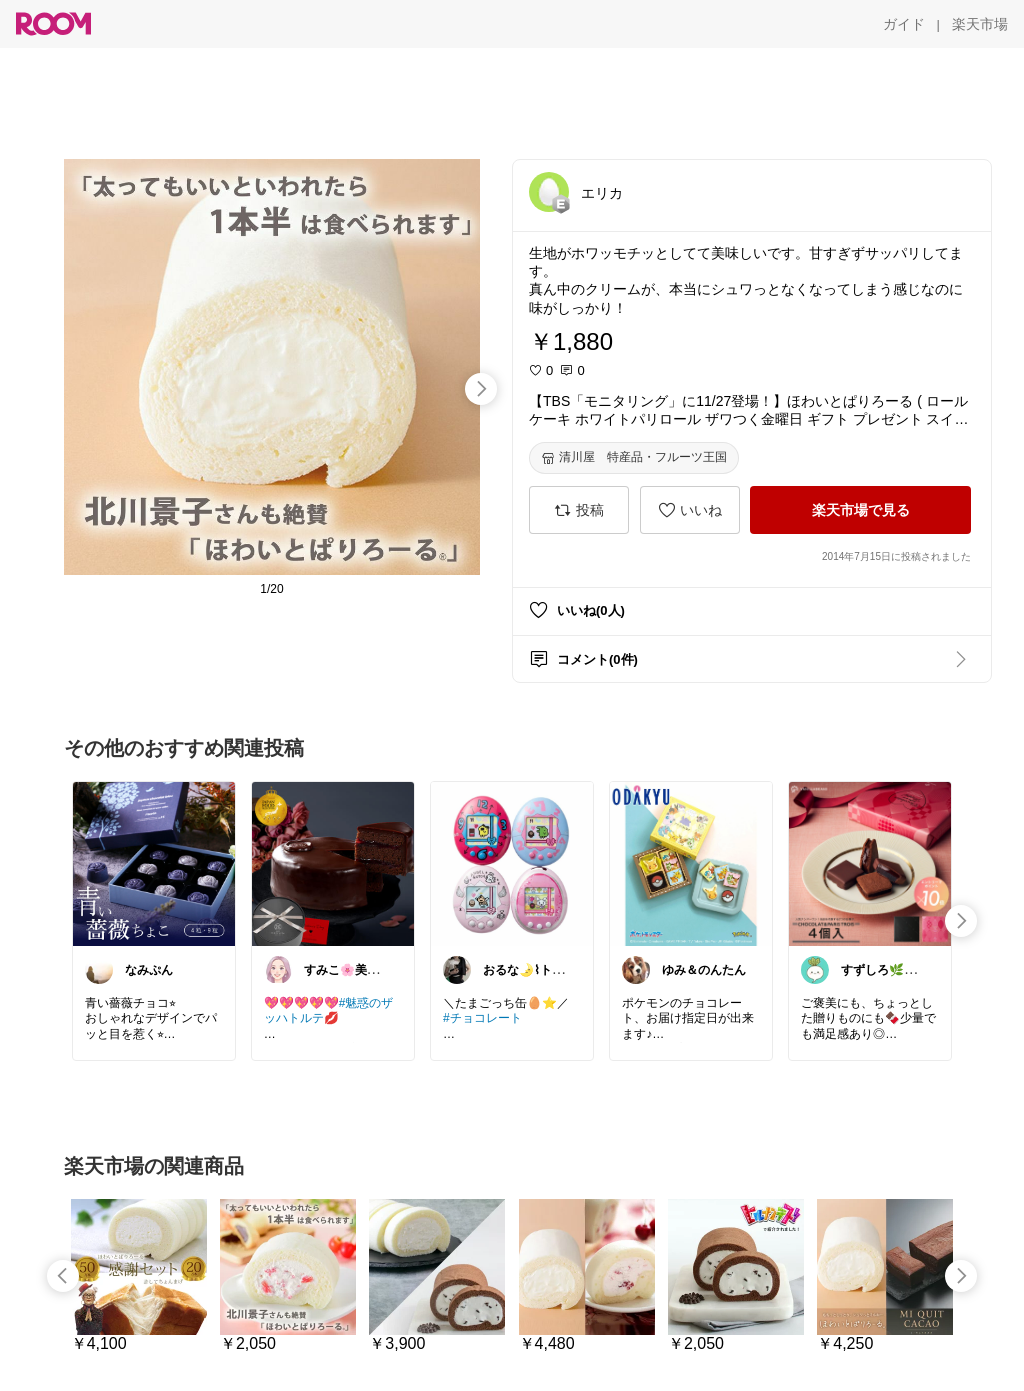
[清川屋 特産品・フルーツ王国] (634, 458)
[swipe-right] (481, 389)
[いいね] (690, 510)
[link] (154, 863)
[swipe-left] (63, 1276)
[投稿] (579, 510)
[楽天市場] (980, 24)
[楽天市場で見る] (860, 510)
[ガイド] (904, 24)
